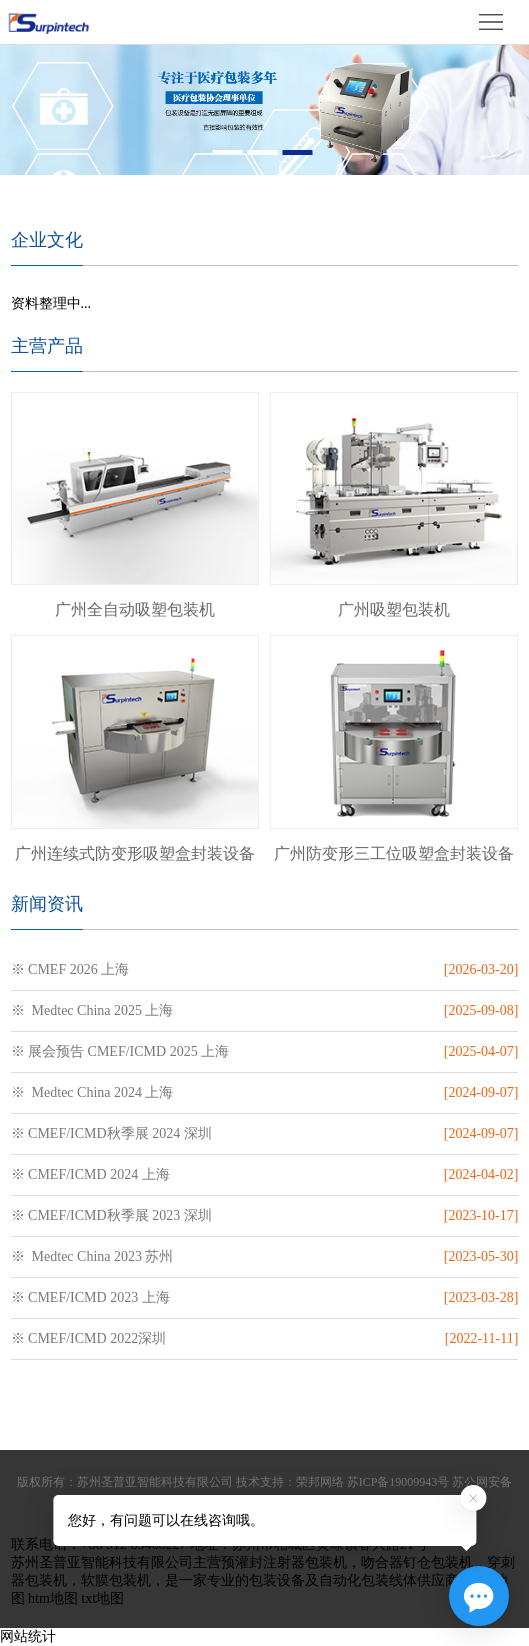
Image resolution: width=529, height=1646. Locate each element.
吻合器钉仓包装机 (417, 1562)
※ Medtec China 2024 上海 (92, 1092)
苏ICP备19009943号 (398, 1482)
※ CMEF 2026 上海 (70, 969)
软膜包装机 (116, 1580)
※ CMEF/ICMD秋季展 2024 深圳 (111, 1133)
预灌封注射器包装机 (284, 1562)
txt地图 (102, 1598)
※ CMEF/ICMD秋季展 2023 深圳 (111, 1215)
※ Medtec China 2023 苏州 (92, 1256)
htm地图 (53, 1598)
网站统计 (28, 1636)
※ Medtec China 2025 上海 (92, 1010)
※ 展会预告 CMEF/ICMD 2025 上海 (120, 1051)
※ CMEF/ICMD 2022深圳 (89, 1338)
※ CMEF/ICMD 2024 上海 (90, 1174)
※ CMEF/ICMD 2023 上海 (90, 1297)
